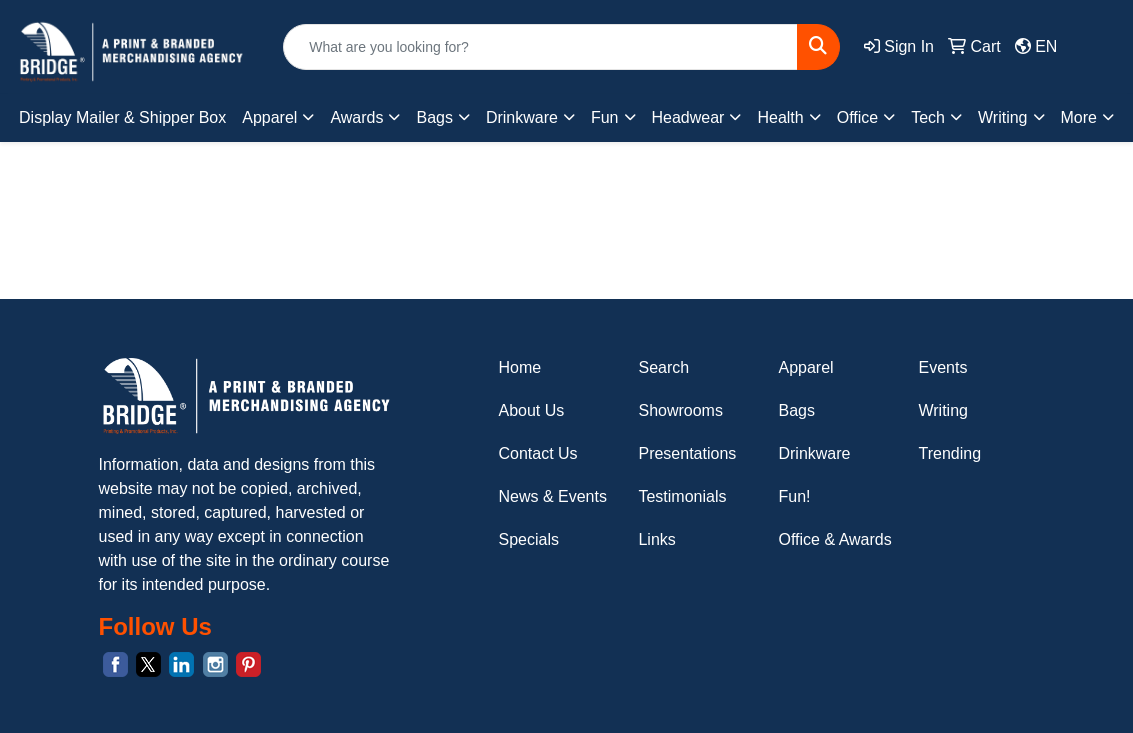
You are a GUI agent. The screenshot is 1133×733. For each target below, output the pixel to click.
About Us (531, 410)
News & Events (552, 496)
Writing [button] (1003, 117)
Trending (949, 453)
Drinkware (814, 453)
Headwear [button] (688, 117)
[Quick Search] (540, 47)
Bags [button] (434, 117)
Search (663, 367)
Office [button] (858, 117)
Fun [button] (605, 117)
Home (519, 367)
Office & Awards (834, 539)
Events (942, 367)
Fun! (794, 496)
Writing (943, 410)
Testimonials (682, 496)
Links (656, 539)
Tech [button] (928, 117)
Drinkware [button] (522, 117)
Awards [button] (356, 117)
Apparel (805, 367)
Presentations (687, 453)
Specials (528, 539)
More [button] (1079, 117)
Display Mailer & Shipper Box (122, 117)
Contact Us (537, 453)
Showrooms (680, 410)
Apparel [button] (269, 117)
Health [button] (780, 117)
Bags (796, 410)
